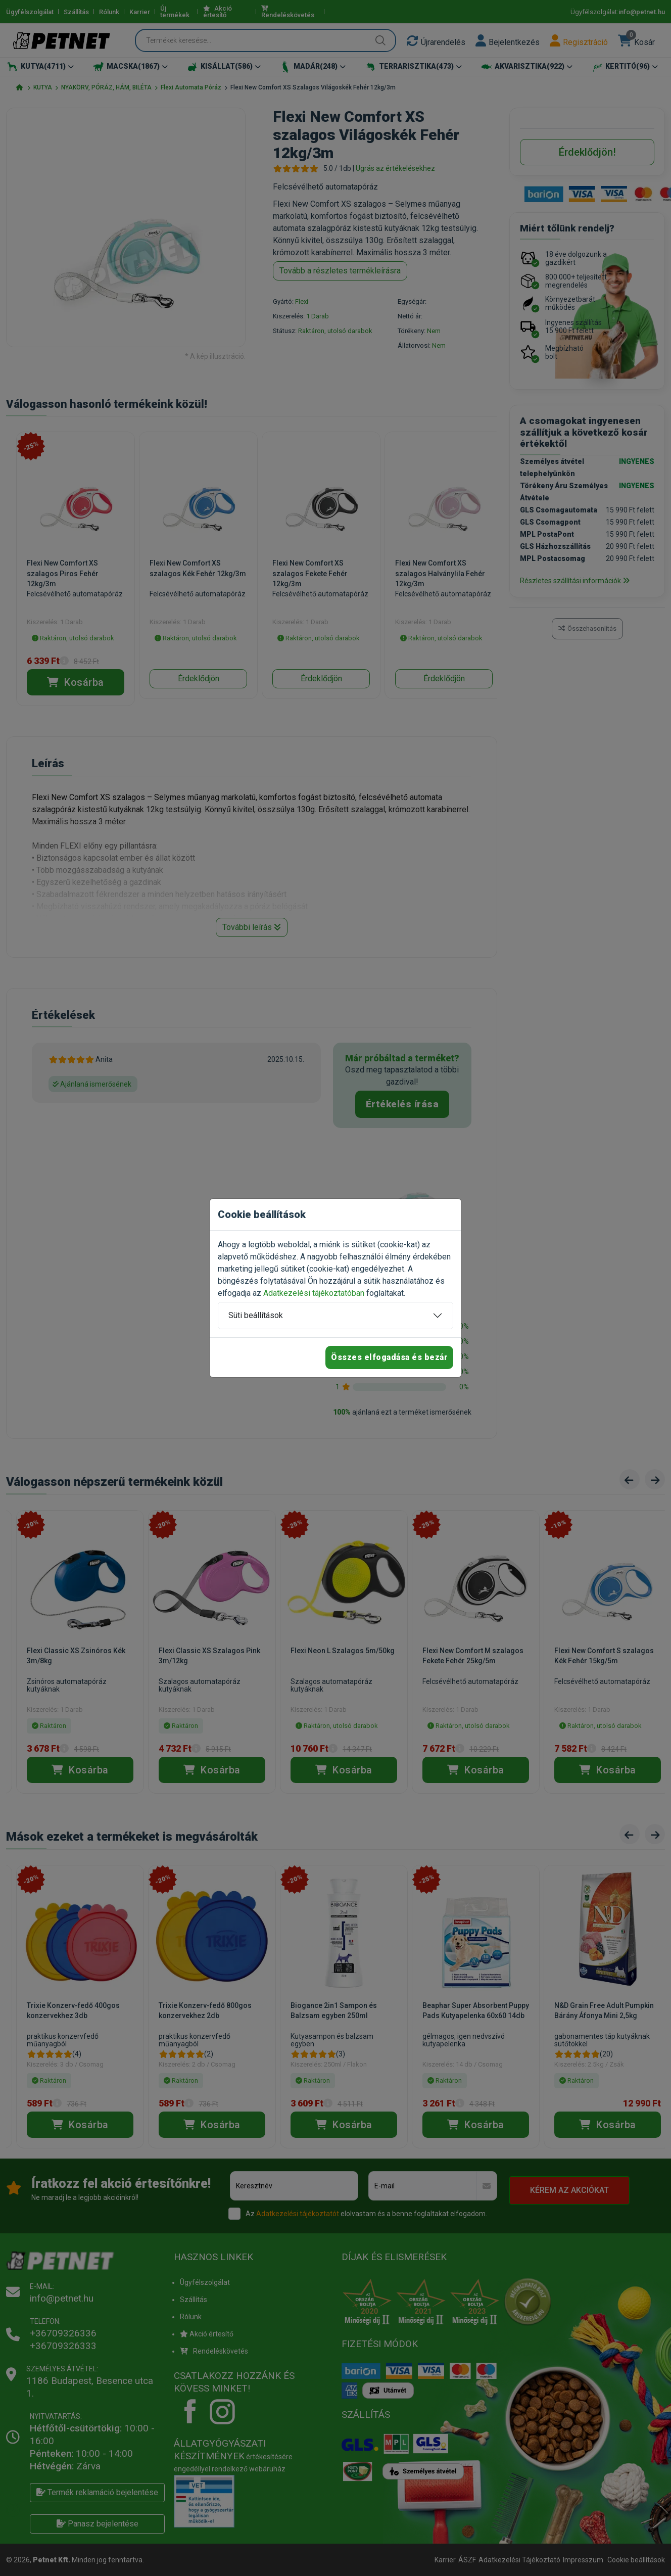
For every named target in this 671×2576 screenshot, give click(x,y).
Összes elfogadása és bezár (389, 1357)
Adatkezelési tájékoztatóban (313, 1293)
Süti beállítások (255, 1315)
